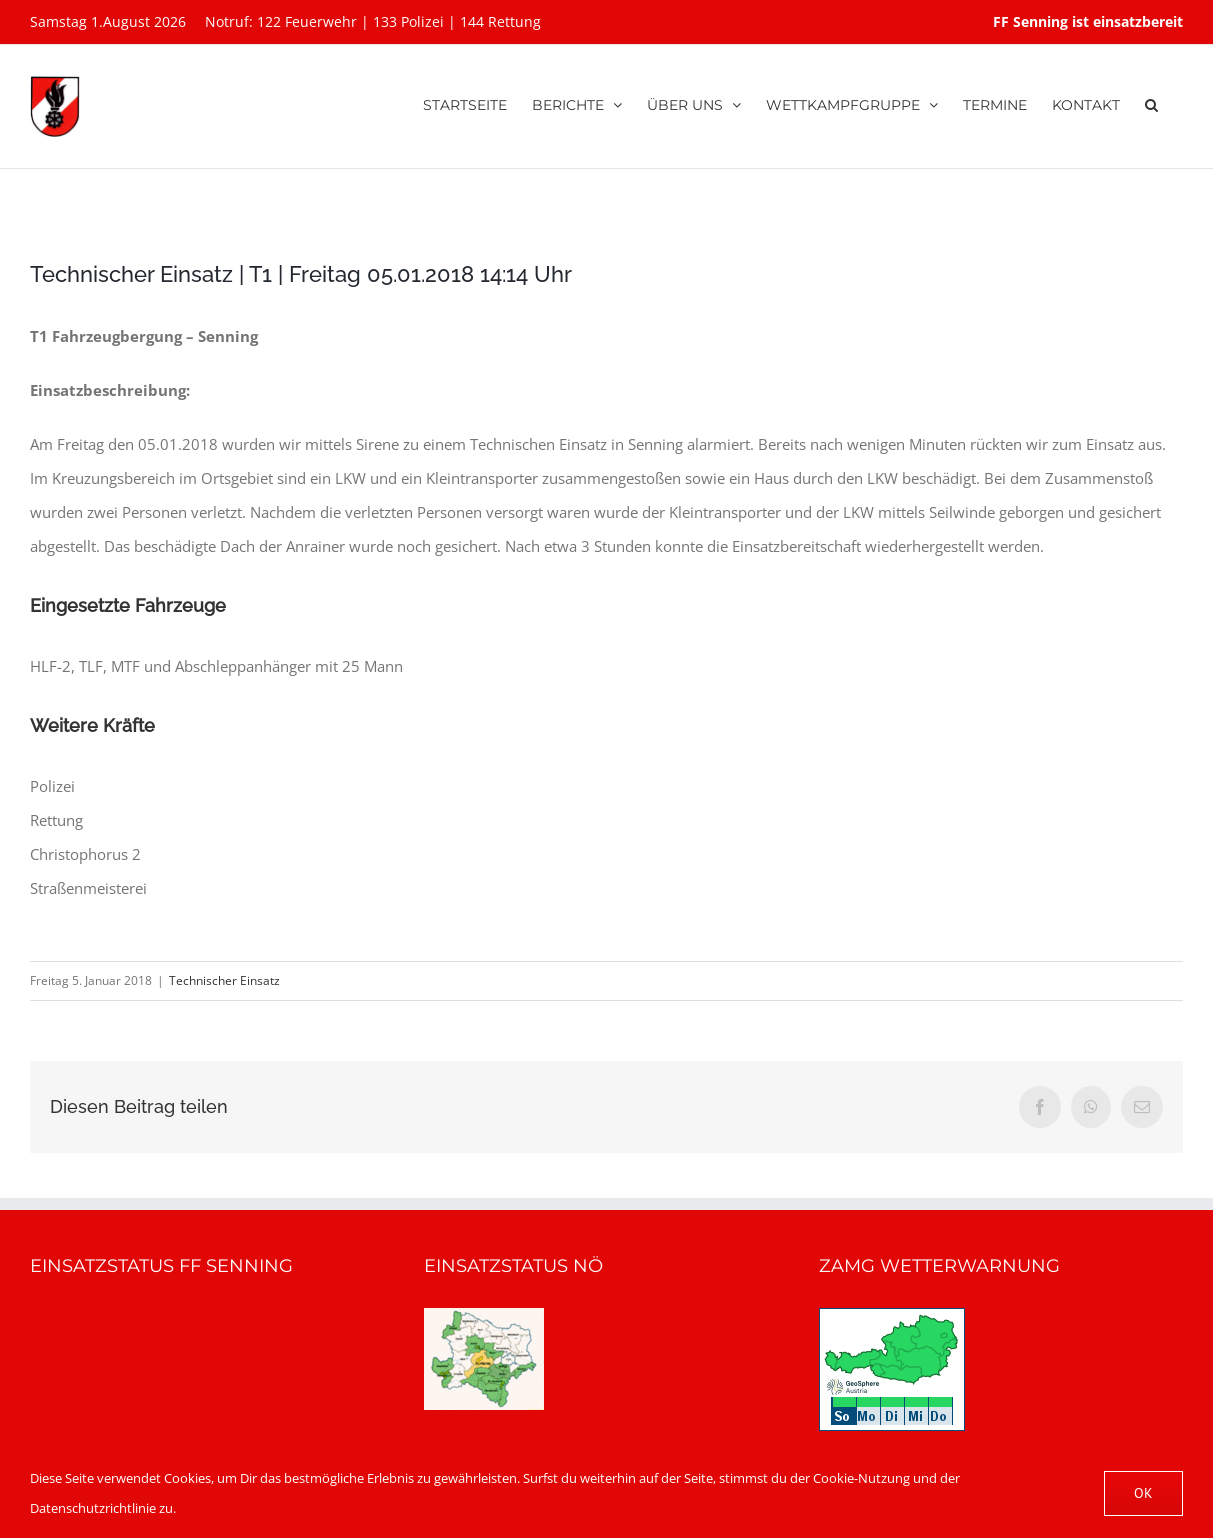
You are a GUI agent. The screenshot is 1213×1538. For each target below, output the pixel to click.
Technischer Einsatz (224, 980)
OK (1143, 1493)
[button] (1151, 102)
